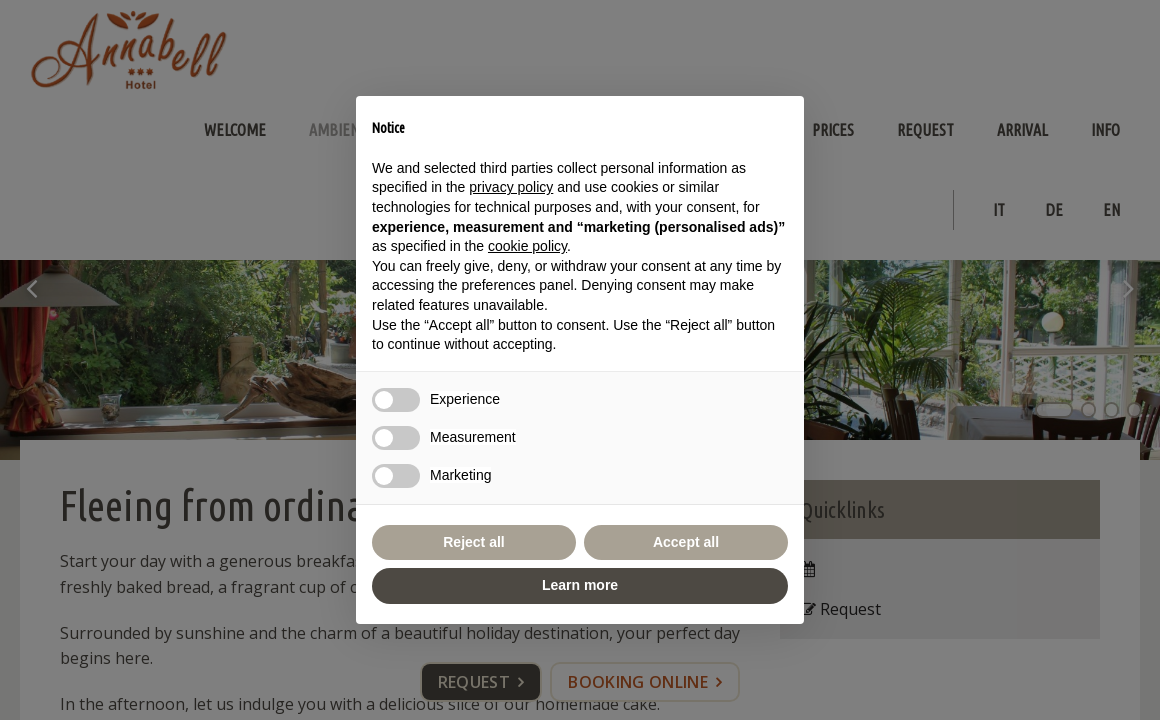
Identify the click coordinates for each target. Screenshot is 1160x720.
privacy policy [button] (511, 187)
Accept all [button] (686, 542)
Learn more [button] (580, 585)
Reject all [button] (473, 542)
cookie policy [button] (527, 246)
